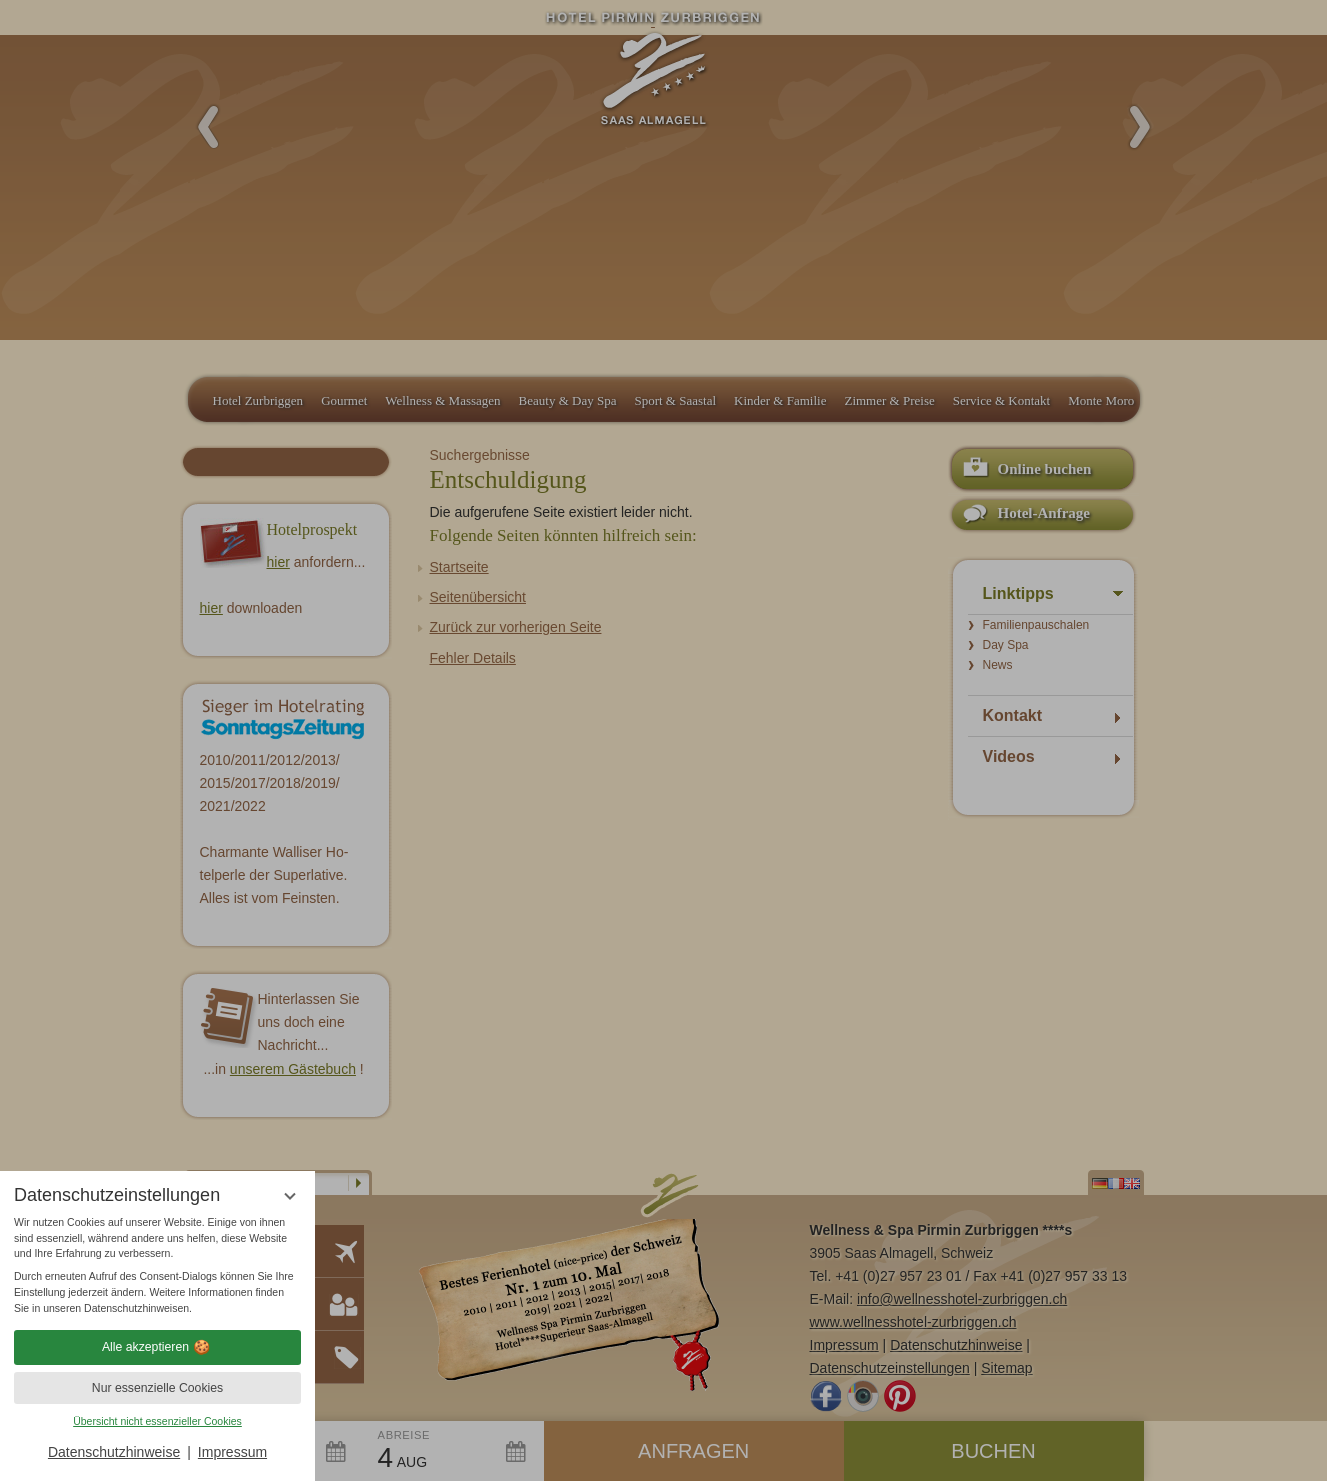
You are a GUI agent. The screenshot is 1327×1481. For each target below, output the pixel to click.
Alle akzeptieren (157, 1347)
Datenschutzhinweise (114, 1452)
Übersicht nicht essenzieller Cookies (157, 1421)
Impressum (232, 1452)
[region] (157, 1266)
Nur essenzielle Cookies (157, 1388)
